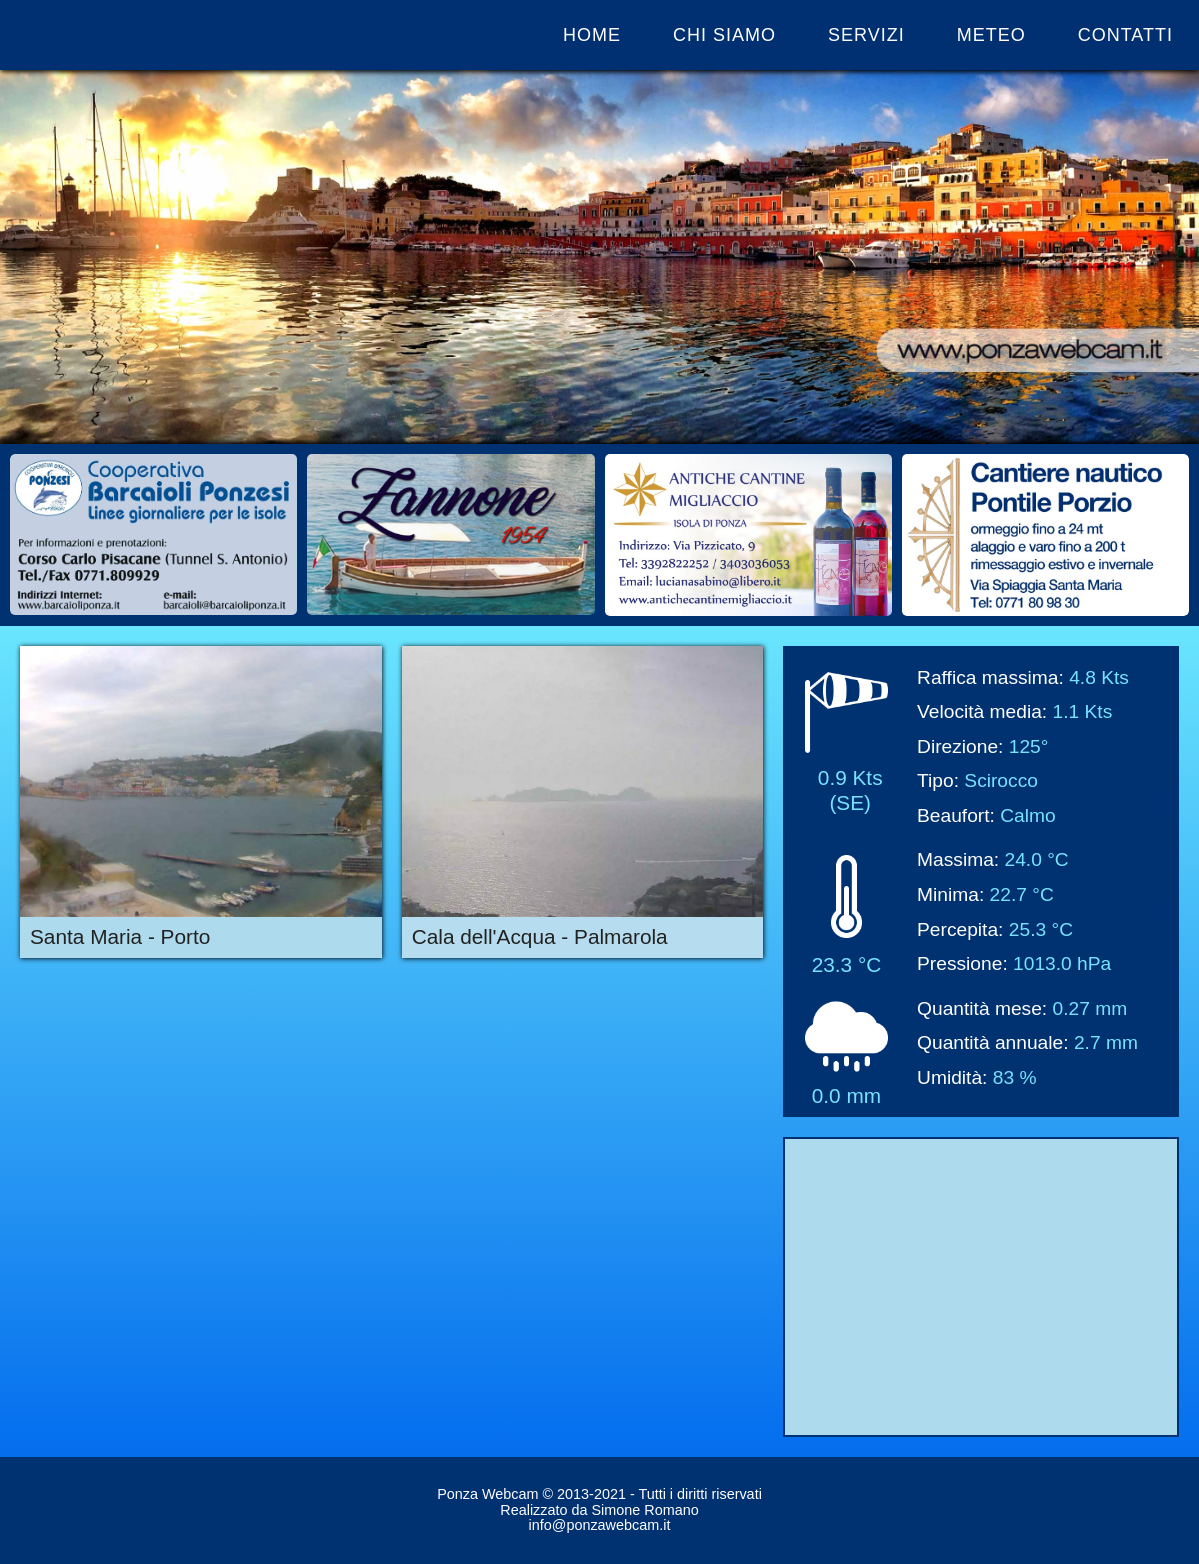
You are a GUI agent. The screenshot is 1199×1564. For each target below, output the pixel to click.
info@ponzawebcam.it (600, 1525)
